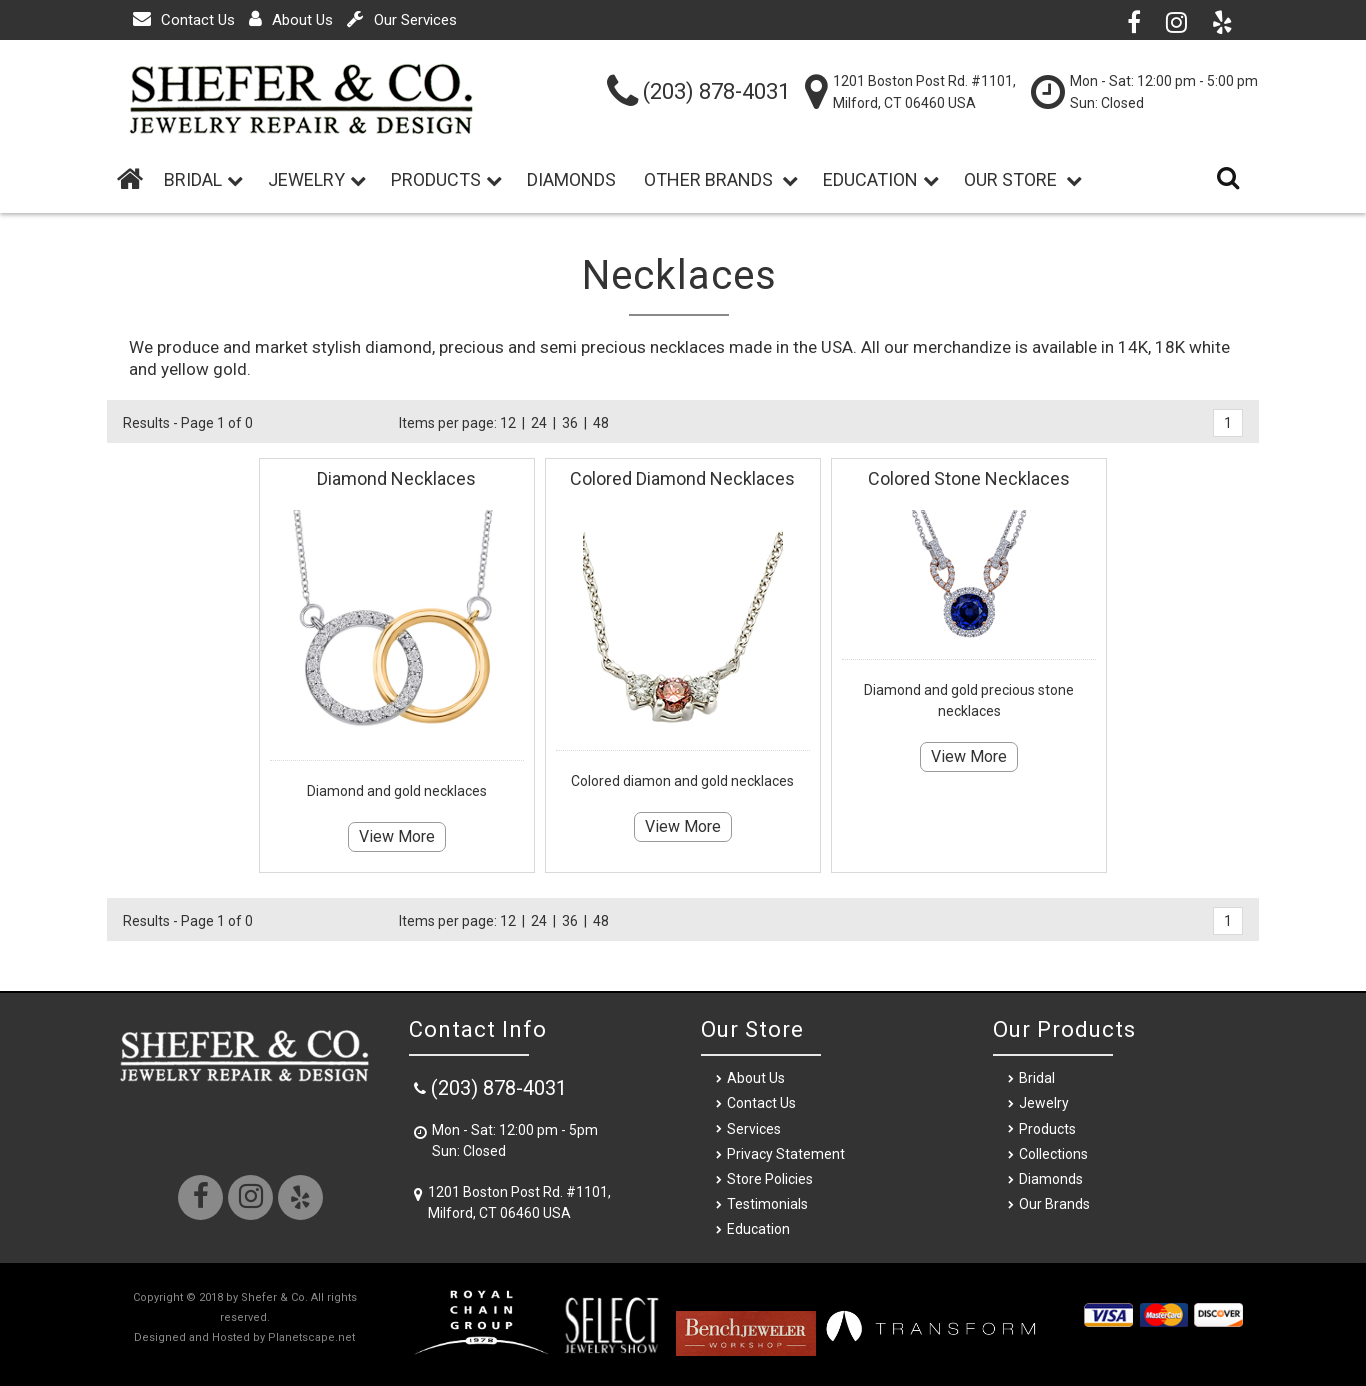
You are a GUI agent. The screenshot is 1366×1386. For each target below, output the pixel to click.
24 (539, 423)
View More (397, 836)
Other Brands (721, 179)
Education (881, 179)
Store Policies (770, 1179)
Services (754, 1129)
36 (570, 423)
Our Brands (1054, 1204)
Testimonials (767, 1204)
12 (508, 423)
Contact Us (184, 20)
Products (446, 179)
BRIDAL (203, 179)
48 (601, 423)
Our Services (402, 20)
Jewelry (317, 179)
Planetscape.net (311, 1337)
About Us (291, 20)
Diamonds (575, 179)
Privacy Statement (786, 1154)
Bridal (1037, 1078)
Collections (1053, 1154)
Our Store (1023, 179)
